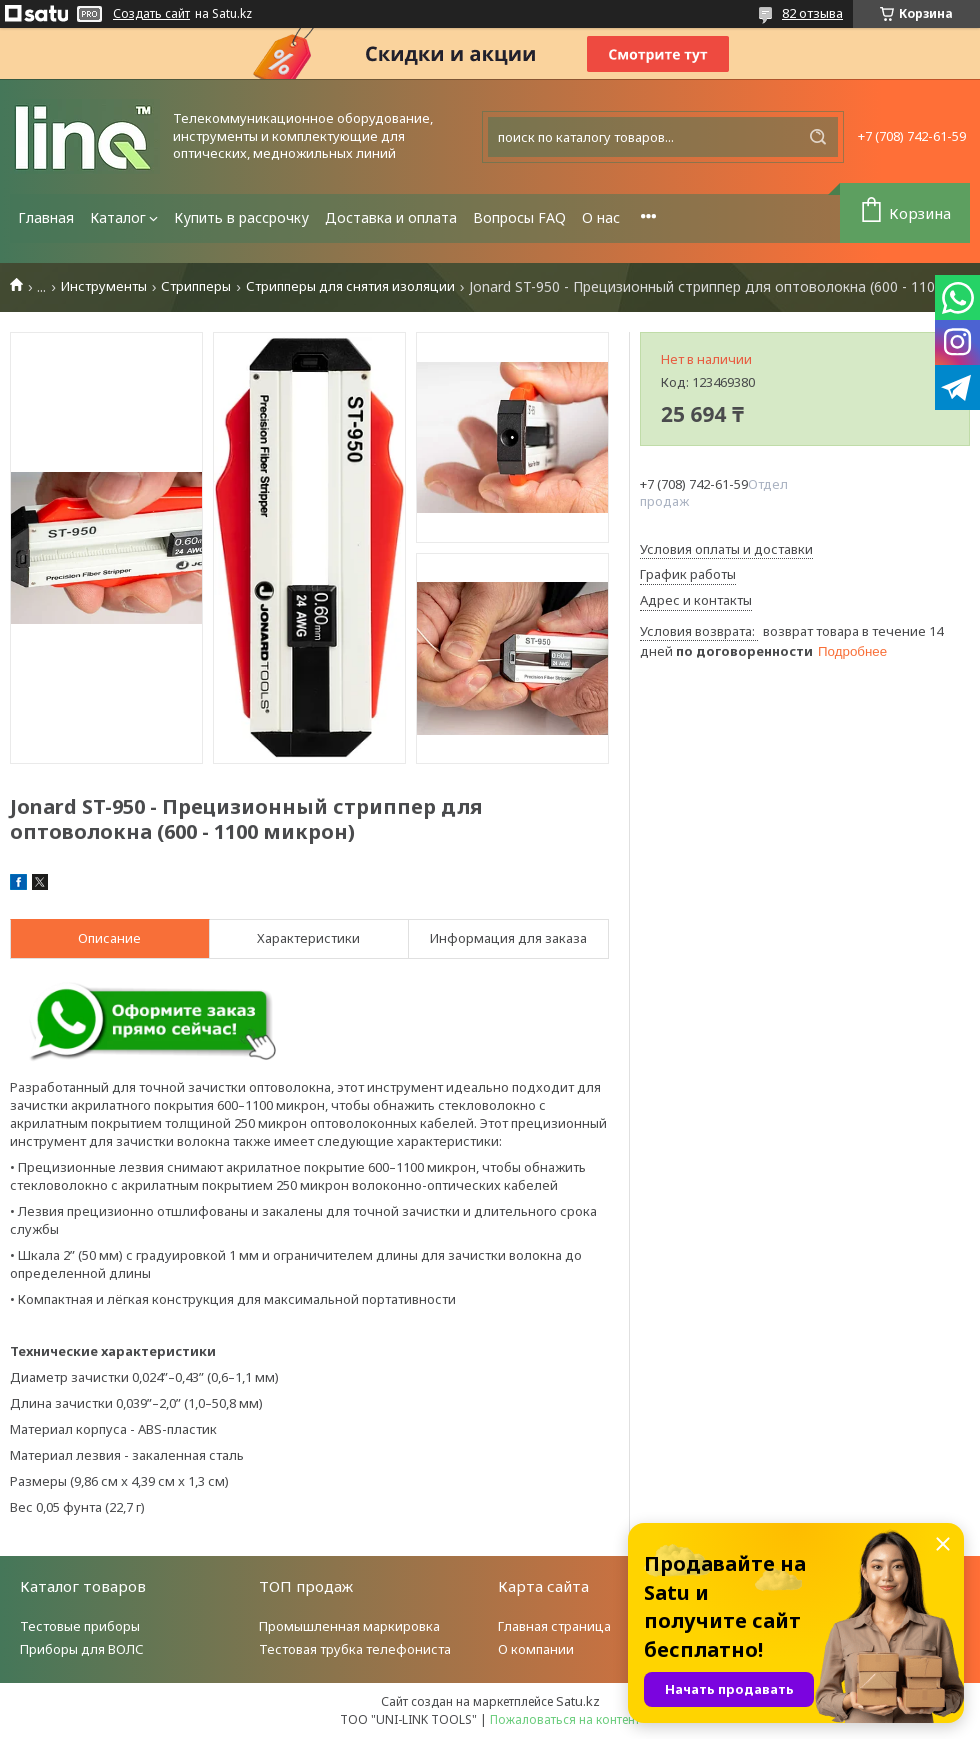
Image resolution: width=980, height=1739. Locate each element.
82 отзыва (812, 13)
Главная (46, 217)
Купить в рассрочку (241, 217)
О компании (536, 1649)
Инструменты (104, 286)
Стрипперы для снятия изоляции (350, 286)
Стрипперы (196, 286)
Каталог (118, 217)
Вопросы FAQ (519, 217)
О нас (601, 217)
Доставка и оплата (391, 217)
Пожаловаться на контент (565, 1719)
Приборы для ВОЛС (82, 1649)
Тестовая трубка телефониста (355, 1649)
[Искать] (818, 137)
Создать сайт (151, 14)
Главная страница (554, 1626)
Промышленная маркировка (349, 1626)
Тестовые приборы (80, 1626)
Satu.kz (578, 1701)
